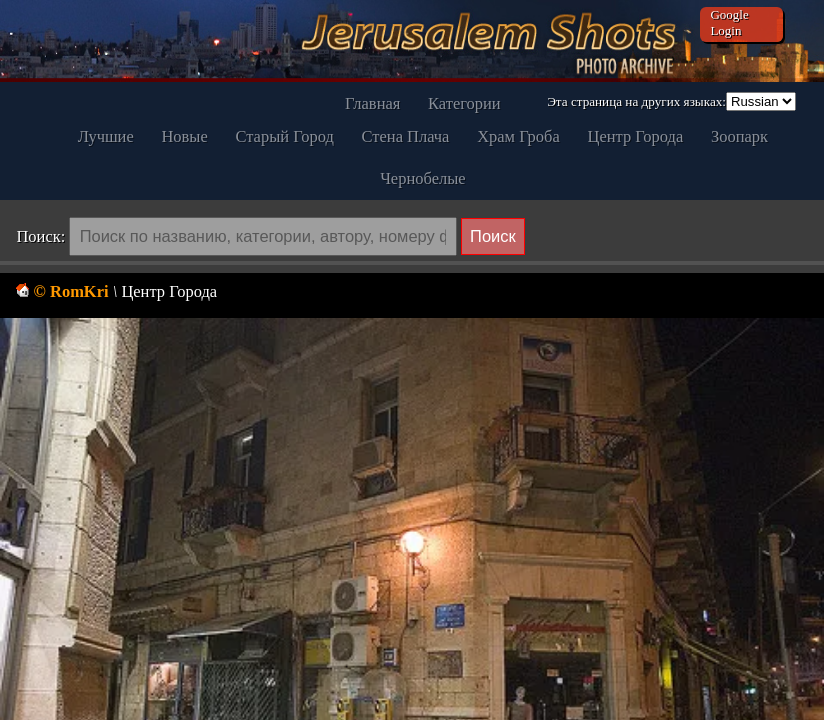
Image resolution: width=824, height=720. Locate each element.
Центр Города (636, 136)
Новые (184, 136)
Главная (372, 103)
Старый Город (284, 136)
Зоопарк (739, 136)
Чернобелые (422, 178)
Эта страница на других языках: (636, 101)
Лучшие (106, 136)
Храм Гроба (518, 136)
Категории (464, 103)
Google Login (729, 22)
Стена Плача (406, 136)
